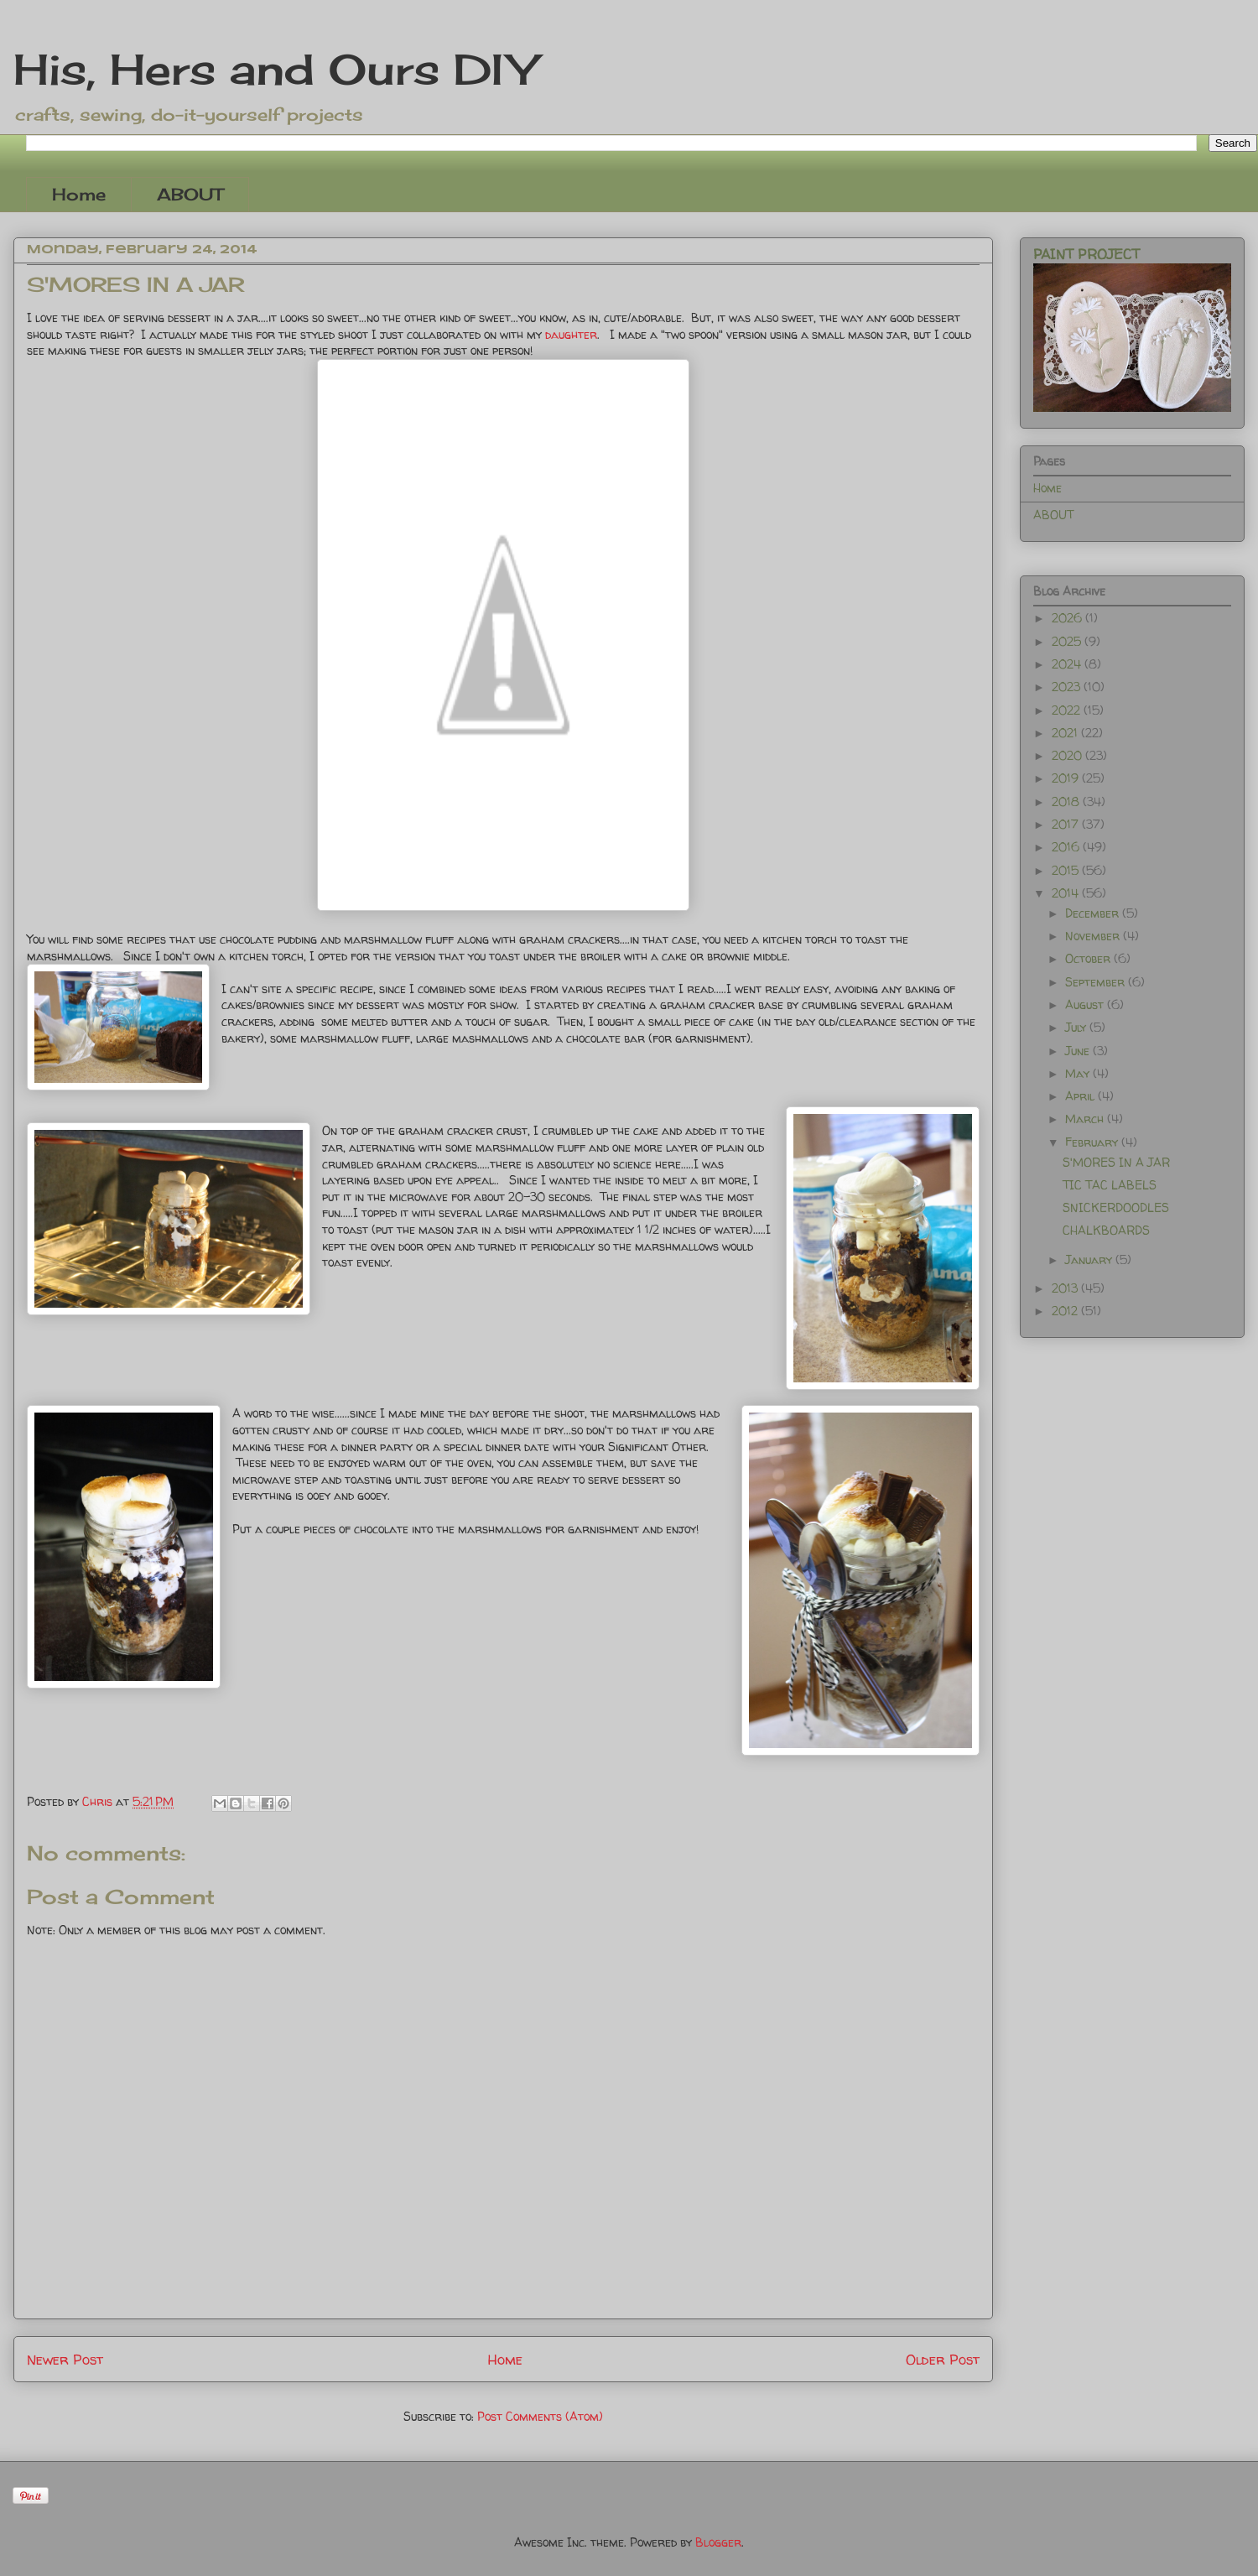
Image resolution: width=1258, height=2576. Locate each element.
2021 (1066, 733)
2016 (1067, 847)
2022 (1068, 710)
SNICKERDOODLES (1116, 1207)
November (1094, 936)
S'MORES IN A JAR (1116, 1162)
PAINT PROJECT (1086, 254)
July (1077, 1027)
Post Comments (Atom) (540, 2416)
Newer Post (65, 2359)
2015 (1067, 870)
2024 (1068, 664)
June (1079, 1051)
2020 (1068, 755)
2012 (1066, 1311)
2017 (1067, 824)
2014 (1067, 893)
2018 (1067, 801)
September (1096, 982)
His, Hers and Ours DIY (274, 69)
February (1093, 1142)
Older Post (943, 2359)
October (1089, 958)
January (1090, 1259)
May (1079, 1073)
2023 (1068, 687)
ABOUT (190, 194)
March (1086, 1119)
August (1086, 1004)
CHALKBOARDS (1106, 1230)
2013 (1066, 1288)
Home (79, 194)
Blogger (718, 2542)
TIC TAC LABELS (1110, 1185)
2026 (1068, 618)
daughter (571, 334)
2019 (1067, 778)
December (1093, 913)
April (1081, 1096)
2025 (1068, 641)
